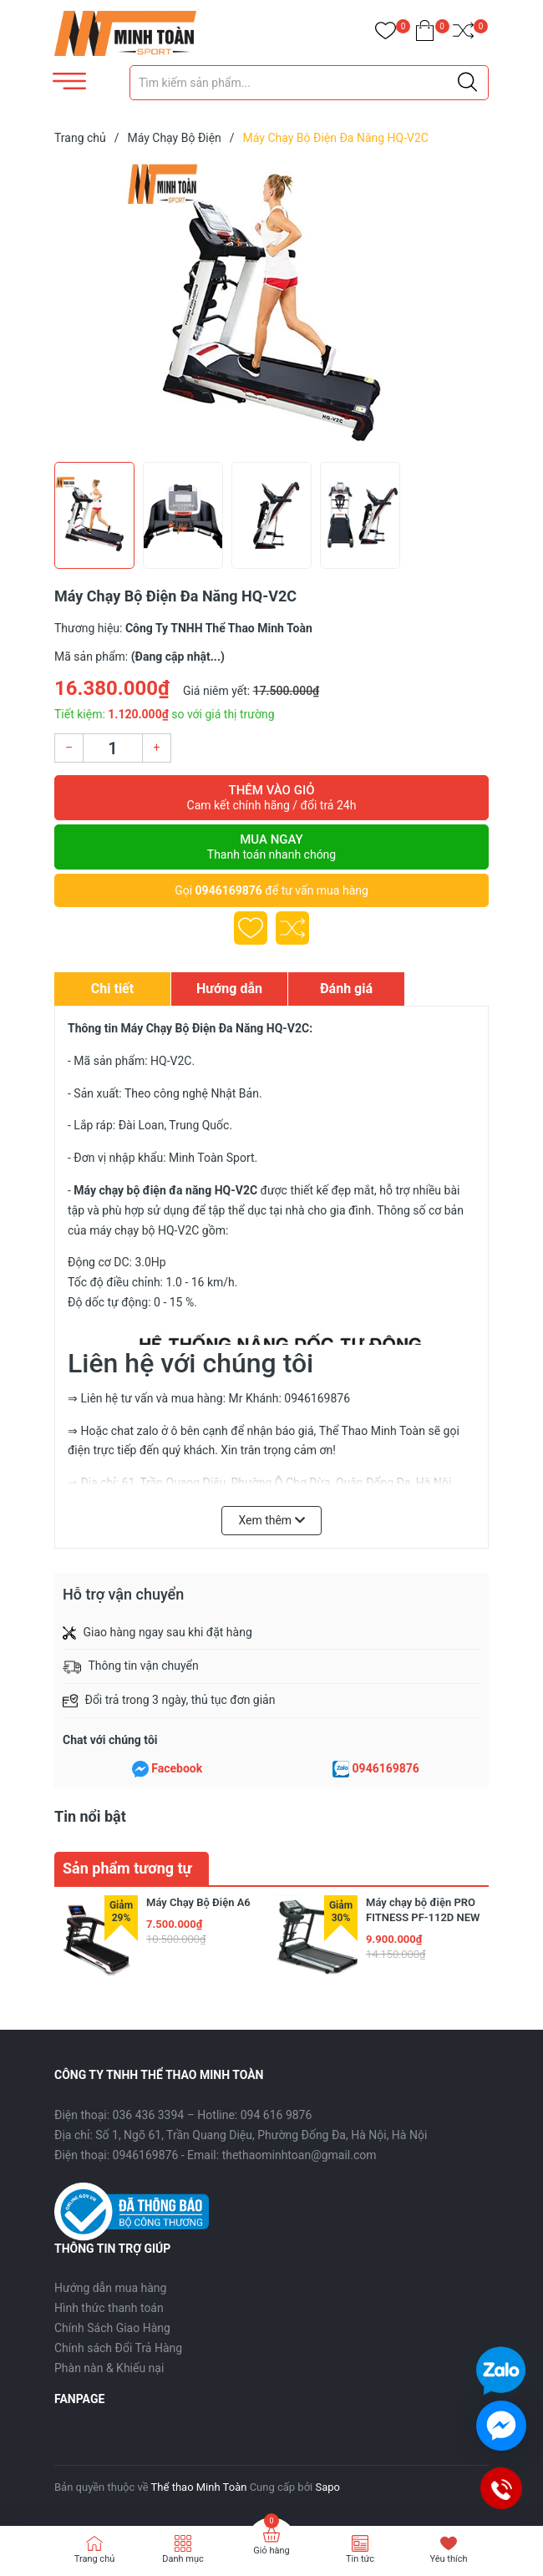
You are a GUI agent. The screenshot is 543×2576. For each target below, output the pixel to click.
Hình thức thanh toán (109, 2308)
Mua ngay (271, 847)
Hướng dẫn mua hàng (110, 2288)
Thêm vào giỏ (271, 798)
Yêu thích (448, 2558)
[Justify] (467, 82)
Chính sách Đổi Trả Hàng (118, 2348)
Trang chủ (94, 2558)
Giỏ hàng (271, 2550)
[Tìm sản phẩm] (309, 82)
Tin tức (360, 2558)
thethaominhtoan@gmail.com (299, 2155)
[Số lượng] (113, 748)
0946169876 (228, 890)
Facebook (176, 1768)
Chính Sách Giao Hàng (112, 2328)
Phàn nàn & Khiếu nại (109, 2368)
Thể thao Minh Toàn (199, 2487)
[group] (271, 307)
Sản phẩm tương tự (127, 1868)
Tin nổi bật (90, 1816)
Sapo (327, 2487)
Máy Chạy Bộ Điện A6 (198, 1902)
